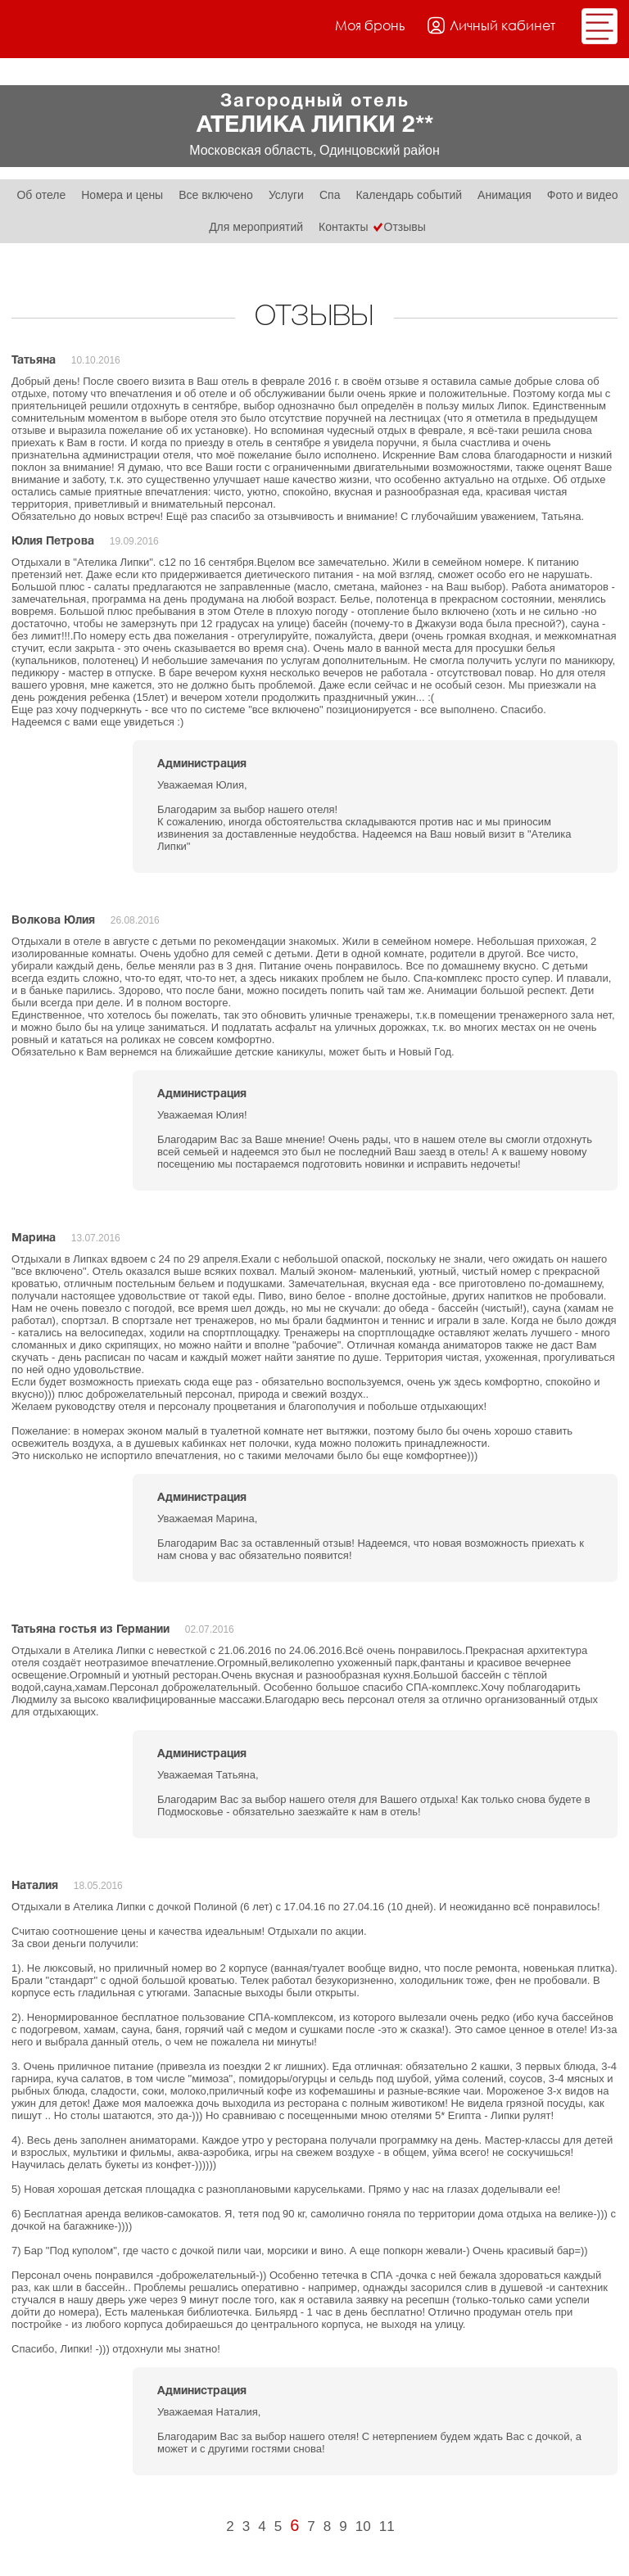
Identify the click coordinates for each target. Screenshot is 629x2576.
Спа (329, 194)
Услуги (286, 194)
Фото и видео (582, 194)
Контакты (343, 226)
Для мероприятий (256, 226)
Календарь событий (408, 194)
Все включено (216, 194)
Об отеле (41, 194)
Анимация (504, 194)
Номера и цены (122, 194)
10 (363, 2526)
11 (387, 2526)
